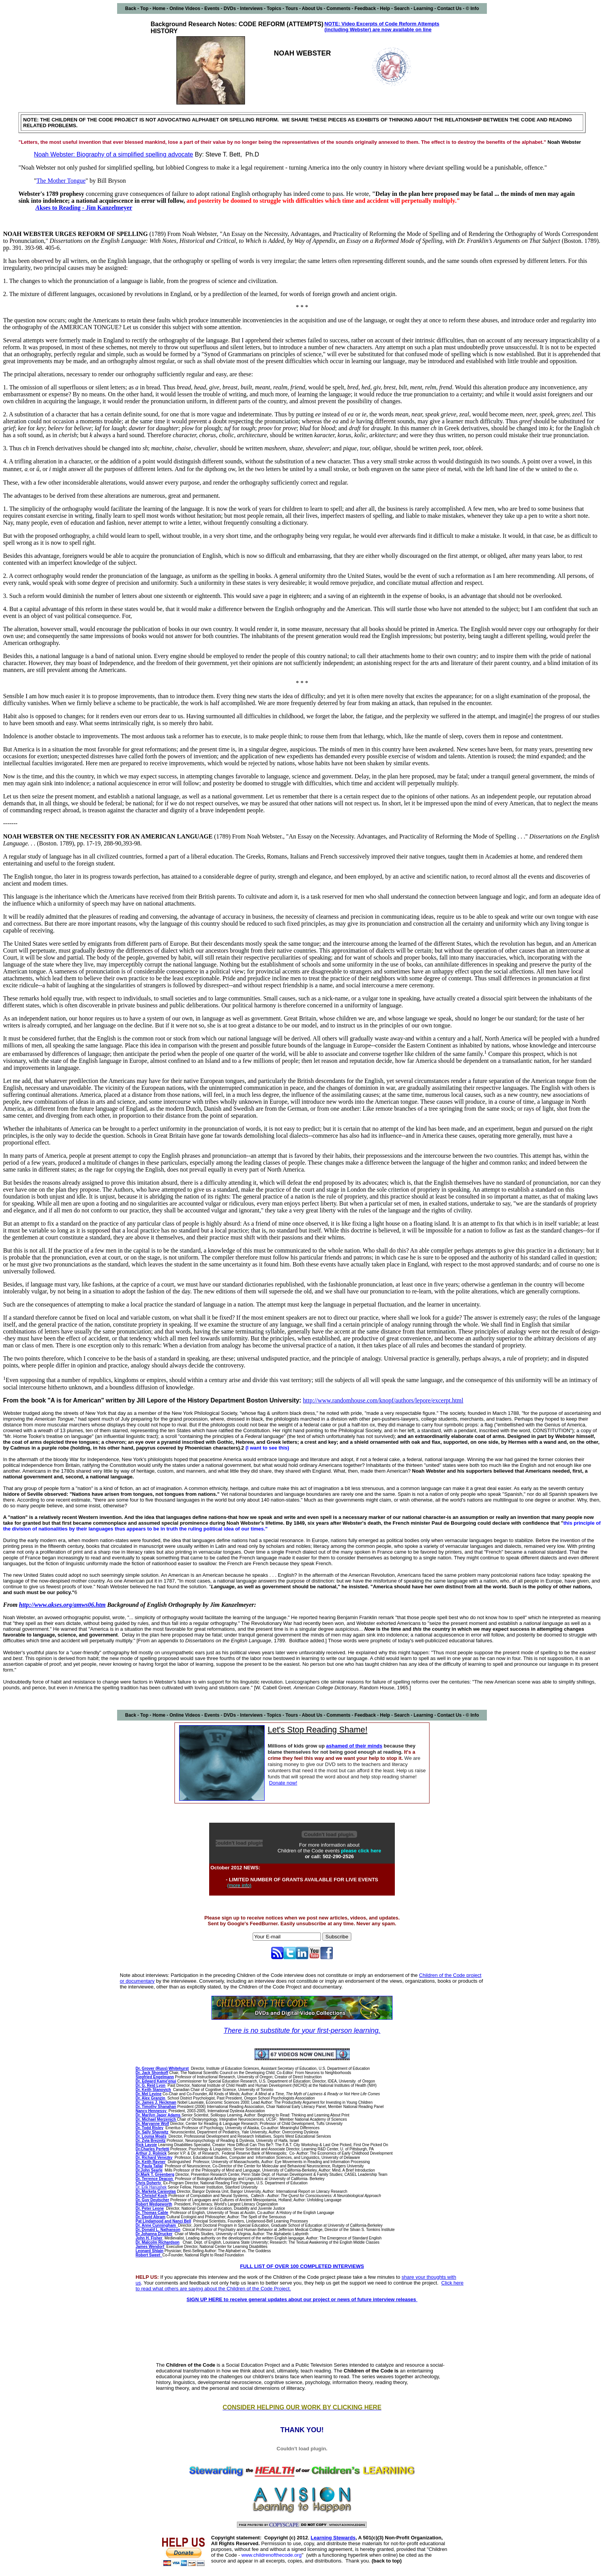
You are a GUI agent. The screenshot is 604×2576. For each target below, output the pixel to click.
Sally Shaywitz (152, 2132)
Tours (291, 8)
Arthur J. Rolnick (151, 2153)
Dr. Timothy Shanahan (156, 2107)
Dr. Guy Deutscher (152, 2200)
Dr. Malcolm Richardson (158, 2242)
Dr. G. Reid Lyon (150, 2085)
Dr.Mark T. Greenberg (155, 2174)
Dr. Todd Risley (149, 2128)
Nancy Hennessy (152, 2111)
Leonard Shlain (149, 2251)
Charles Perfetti (155, 2149)
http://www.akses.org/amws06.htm (62, 1604)
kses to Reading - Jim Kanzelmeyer (86, 207)
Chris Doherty (149, 2183)
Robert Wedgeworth (154, 2204)
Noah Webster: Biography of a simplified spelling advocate (113, 154)
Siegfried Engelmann (155, 2077)
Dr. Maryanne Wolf (152, 2123)
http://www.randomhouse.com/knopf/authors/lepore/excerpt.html (383, 1400)
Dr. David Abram (150, 2217)
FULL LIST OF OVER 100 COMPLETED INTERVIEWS (302, 2266)
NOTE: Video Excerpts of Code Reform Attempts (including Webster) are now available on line (381, 26)
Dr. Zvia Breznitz (151, 2140)
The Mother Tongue (61, 180)
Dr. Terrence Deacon (155, 2179)
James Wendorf (150, 2246)
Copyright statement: (236, 2538)
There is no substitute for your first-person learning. (301, 2030)
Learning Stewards (333, 2538)
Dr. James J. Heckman (156, 2102)
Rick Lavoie (146, 2145)
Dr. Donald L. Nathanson (158, 2229)
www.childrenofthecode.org (272, 2555)
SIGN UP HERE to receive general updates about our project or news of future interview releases (301, 2299)
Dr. (138, 2149)
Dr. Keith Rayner (151, 2162)
